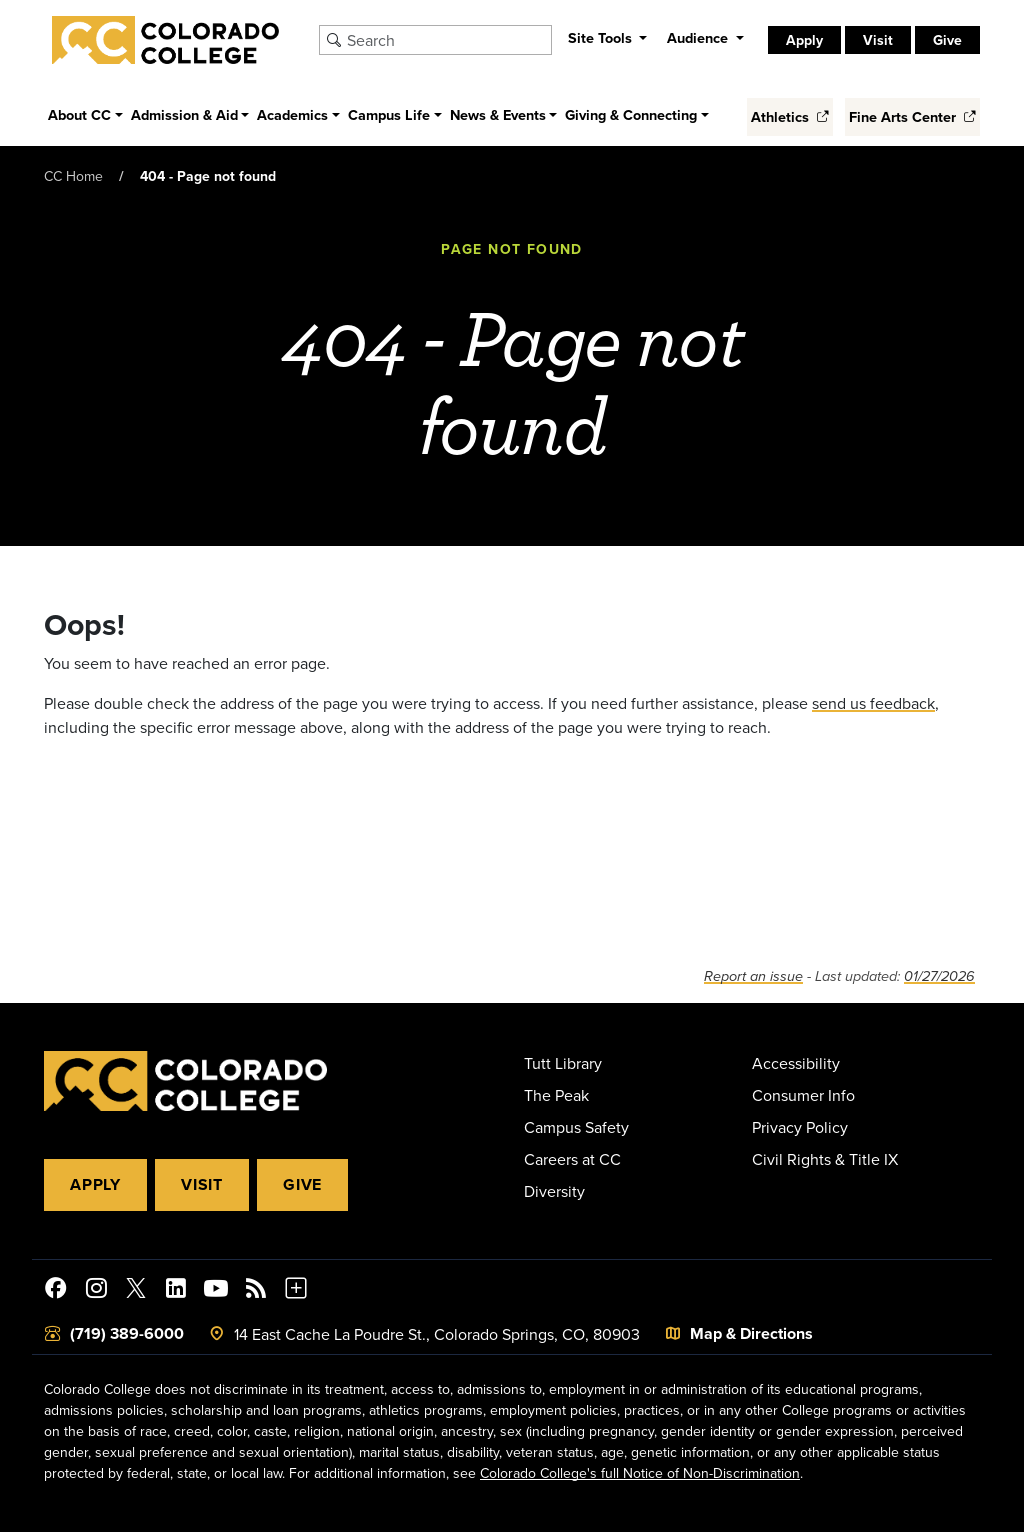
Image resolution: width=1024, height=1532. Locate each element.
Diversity (554, 1191)
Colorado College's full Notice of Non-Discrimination (640, 1473)
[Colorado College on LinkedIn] (176, 1291)
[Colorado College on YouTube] (216, 1291)
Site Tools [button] (602, 37)
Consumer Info (803, 1095)
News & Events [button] (498, 114)
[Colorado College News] (256, 1291)
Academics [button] (292, 114)
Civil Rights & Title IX (825, 1159)
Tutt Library (563, 1063)
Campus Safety (576, 1127)
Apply (804, 40)
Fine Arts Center (912, 116)
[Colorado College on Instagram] (96, 1291)
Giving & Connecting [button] (631, 114)
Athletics (790, 116)
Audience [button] (699, 37)
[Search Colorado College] (446, 40)
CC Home (73, 176)
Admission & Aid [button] (184, 114)
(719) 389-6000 (127, 1333)
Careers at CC (572, 1159)
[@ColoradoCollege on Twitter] (136, 1291)
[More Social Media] (296, 1291)
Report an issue (753, 976)
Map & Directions (751, 1333)
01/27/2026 (939, 976)
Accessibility (796, 1063)
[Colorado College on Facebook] (56, 1291)
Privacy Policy (800, 1127)
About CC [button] (79, 114)
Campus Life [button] (389, 114)
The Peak (556, 1095)
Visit (878, 40)
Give (947, 40)
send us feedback (873, 703)
